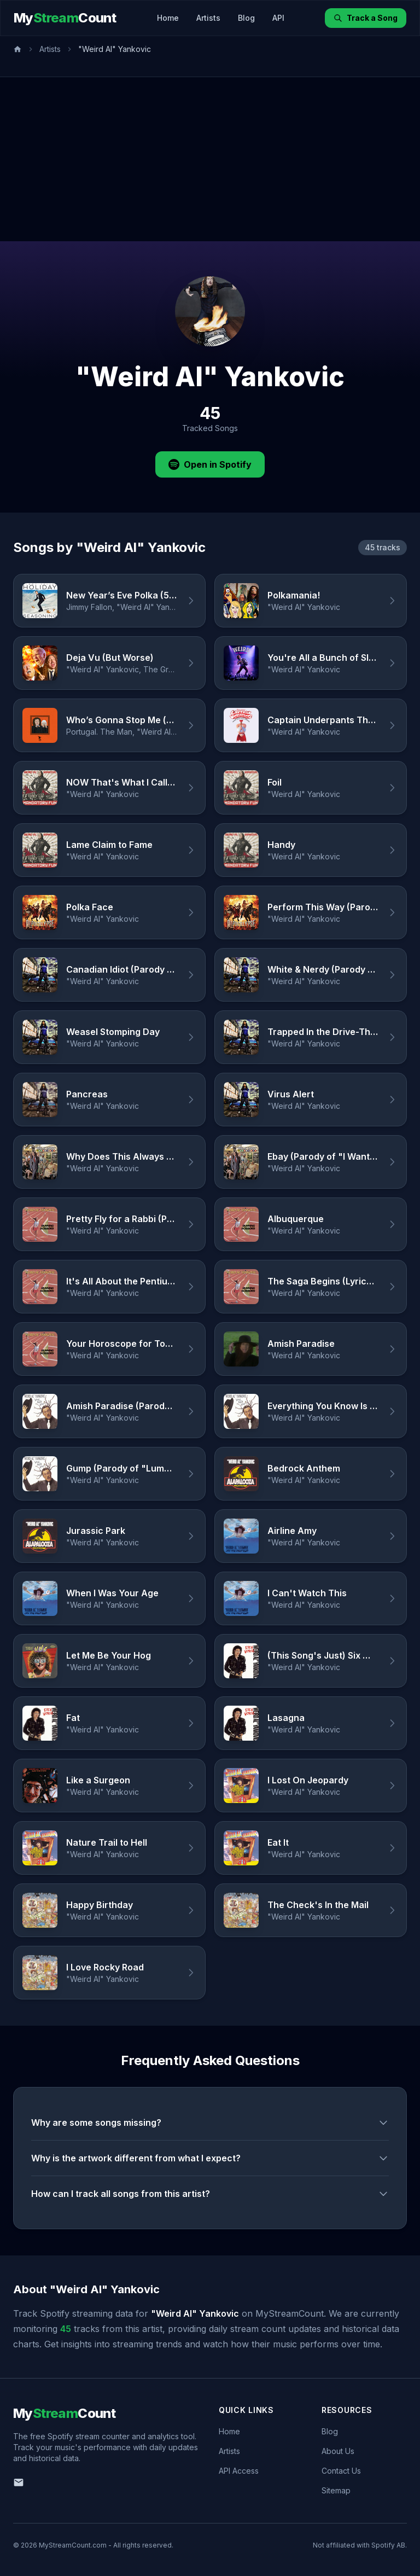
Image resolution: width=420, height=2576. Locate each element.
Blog (246, 17)
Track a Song (366, 17)
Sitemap (336, 2490)
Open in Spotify (210, 464)
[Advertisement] (210, 159)
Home (168, 17)
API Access (239, 2470)
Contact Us (341, 2470)
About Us (338, 2451)
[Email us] (18, 2482)
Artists (208, 17)
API (278, 17)
